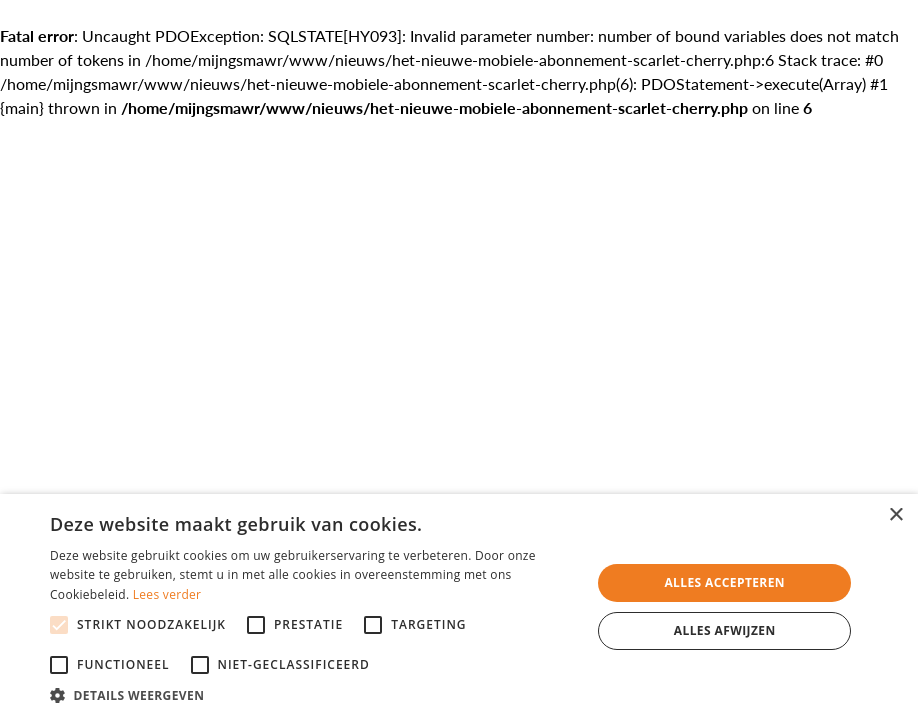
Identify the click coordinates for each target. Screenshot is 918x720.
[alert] (459, 607)
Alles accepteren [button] (724, 582)
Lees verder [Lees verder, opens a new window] (167, 594)
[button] (312, 695)
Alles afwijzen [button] (725, 630)
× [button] (895, 515)
